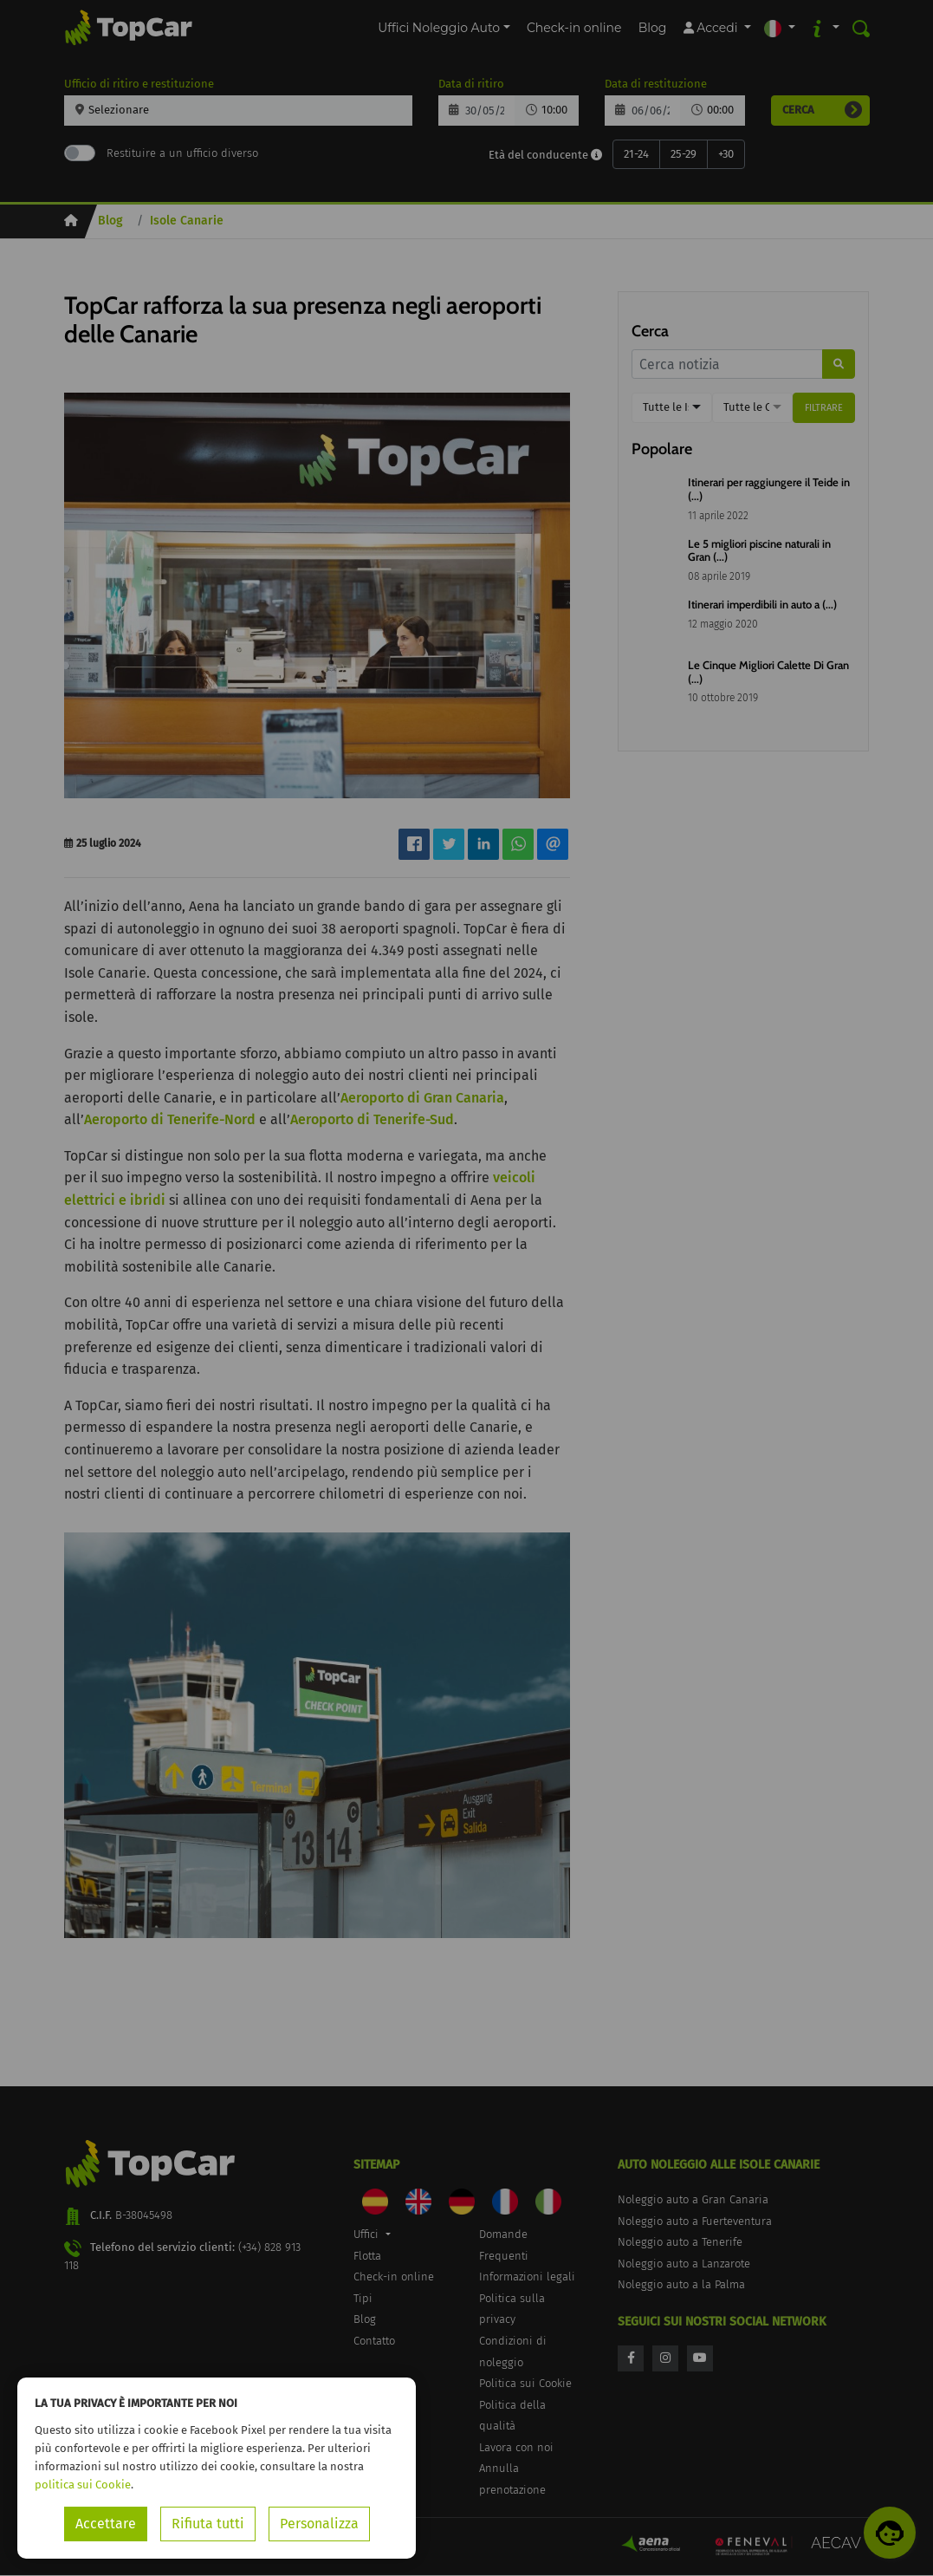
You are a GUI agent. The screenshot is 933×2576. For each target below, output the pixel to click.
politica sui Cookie (83, 2484)
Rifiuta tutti (208, 2523)
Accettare (105, 2523)
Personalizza (319, 2523)
